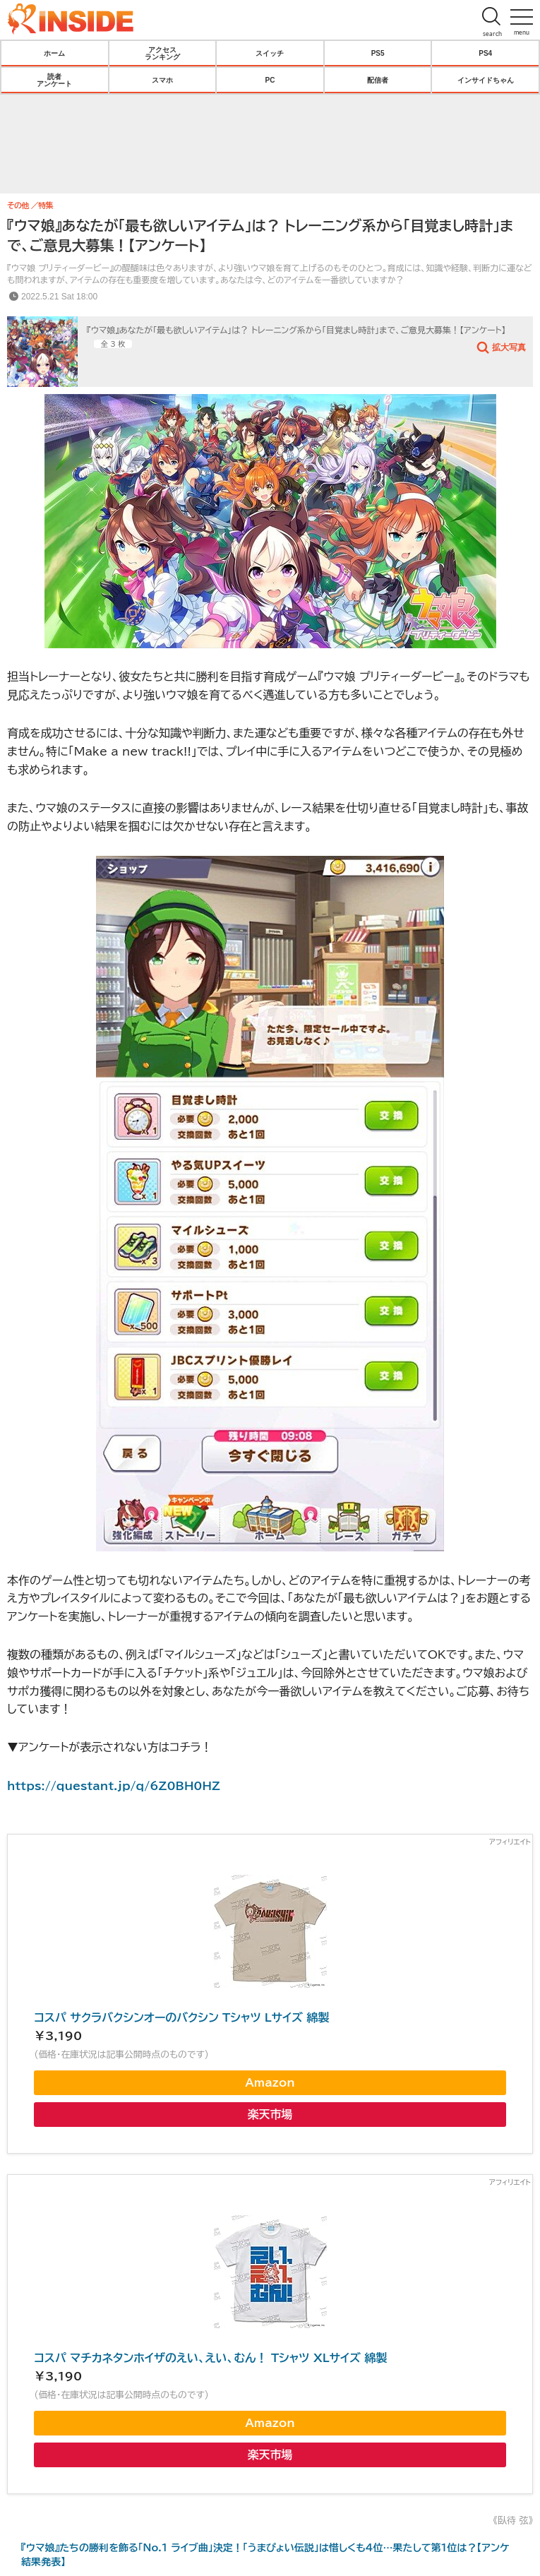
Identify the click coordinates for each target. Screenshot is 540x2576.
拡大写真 (509, 346)
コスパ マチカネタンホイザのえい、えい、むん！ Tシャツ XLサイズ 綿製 (210, 2357)
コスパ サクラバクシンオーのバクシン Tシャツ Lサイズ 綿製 (181, 2017)
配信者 (377, 79)
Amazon (269, 2082)
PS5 (378, 52)
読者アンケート (54, 80)
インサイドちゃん (485, 79)
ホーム (54, 52)
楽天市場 (270, 2114)
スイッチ (270, 52)
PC (270, 79)
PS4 (485, 52)
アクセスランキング (162, 53)
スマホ (162, 79)
